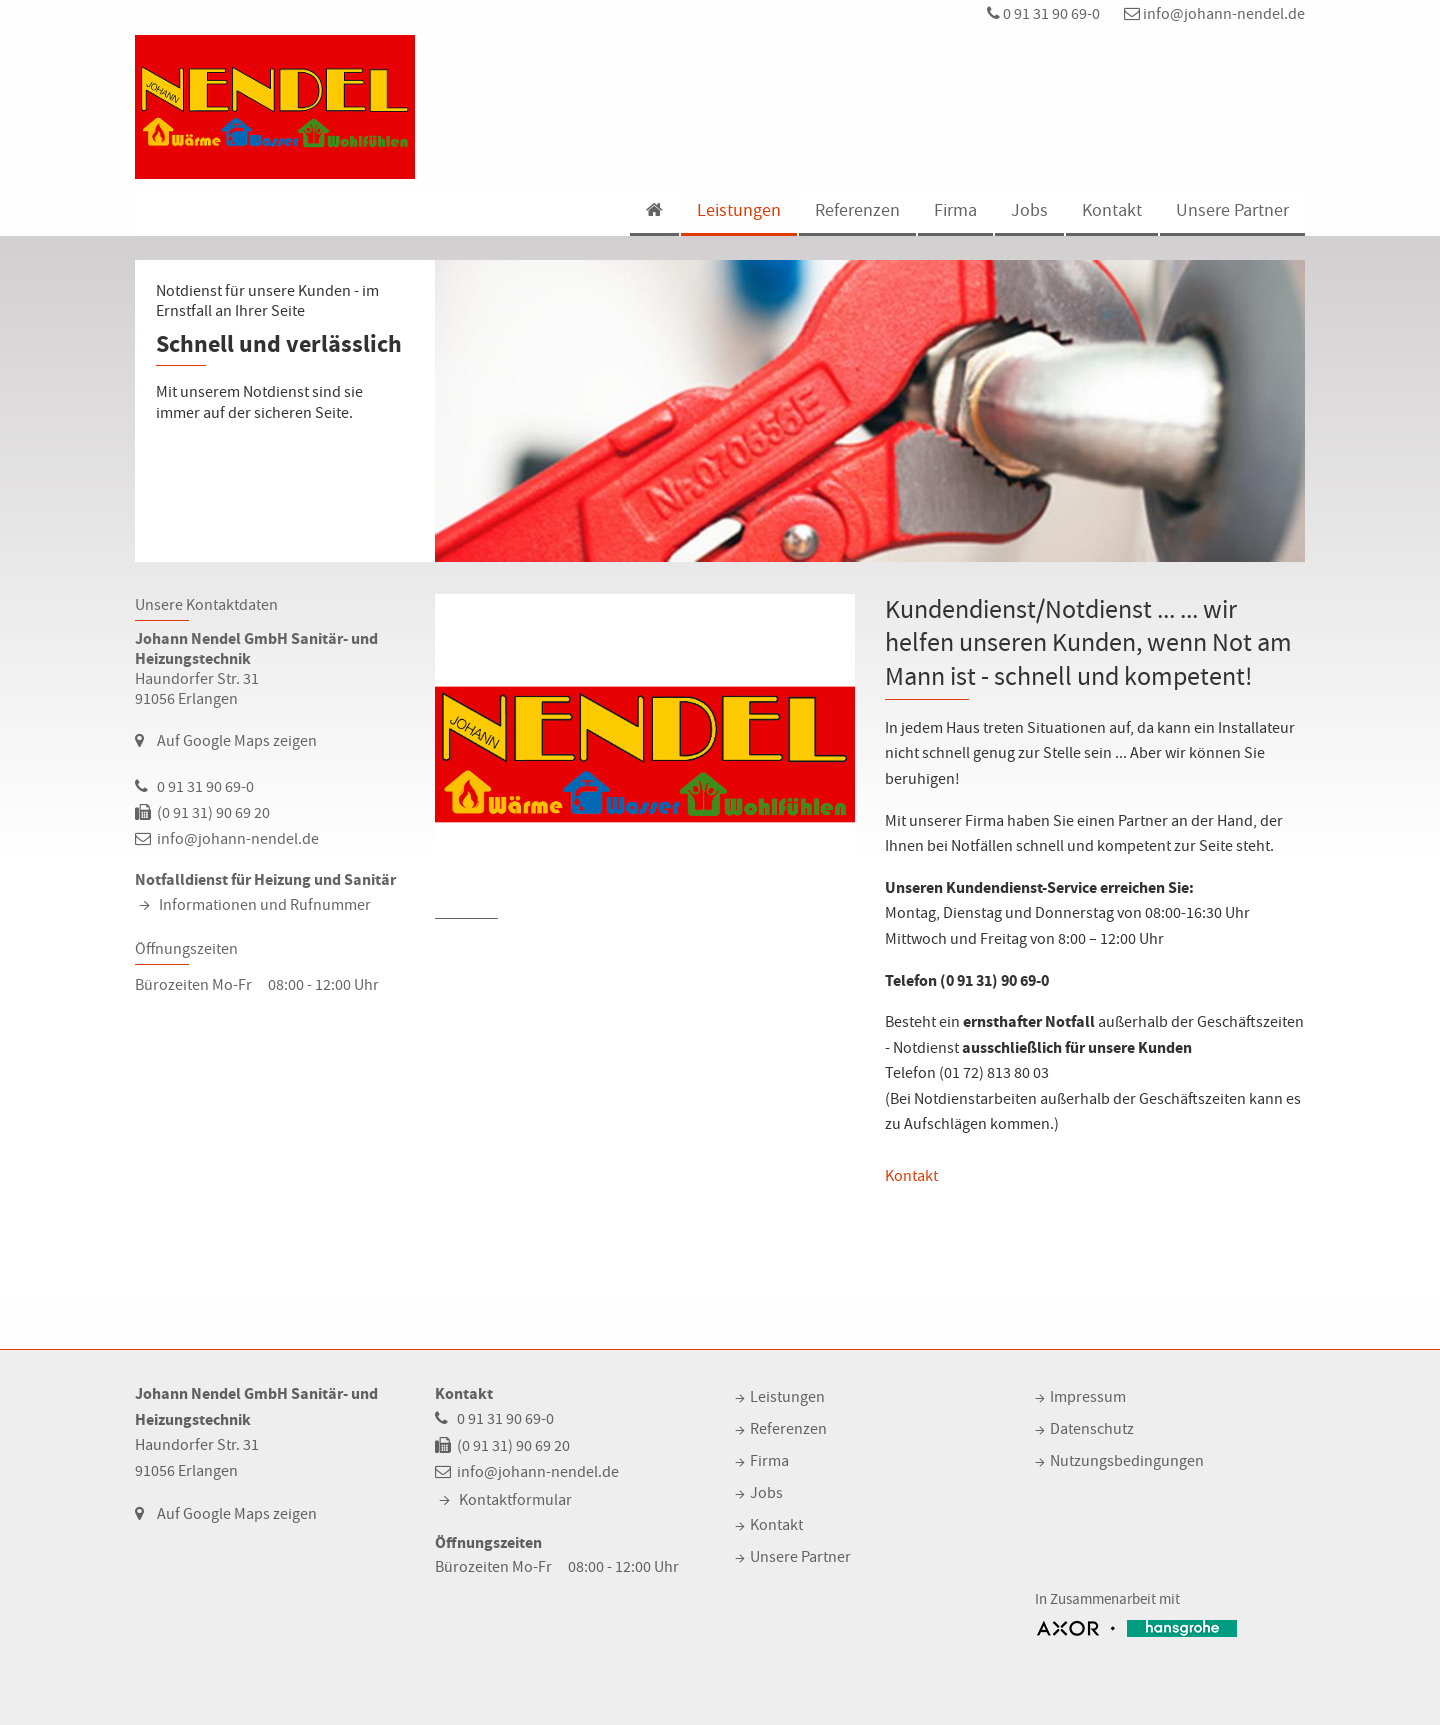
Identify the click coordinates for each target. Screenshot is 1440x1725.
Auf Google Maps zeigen (237, 741)
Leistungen (739, 210)
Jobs (1029, 210)
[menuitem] (653, 212)
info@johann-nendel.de (1214, 14)
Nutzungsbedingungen (1127, 1461)
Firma (955, 210)
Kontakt (1112, 210)
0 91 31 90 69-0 (1043, 14)
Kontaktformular (515, 1500)
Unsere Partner (1232, 210)
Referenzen (857, 210)
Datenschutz (1092, 1429)
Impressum (1088, 1397)
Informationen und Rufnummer (265, 905)
